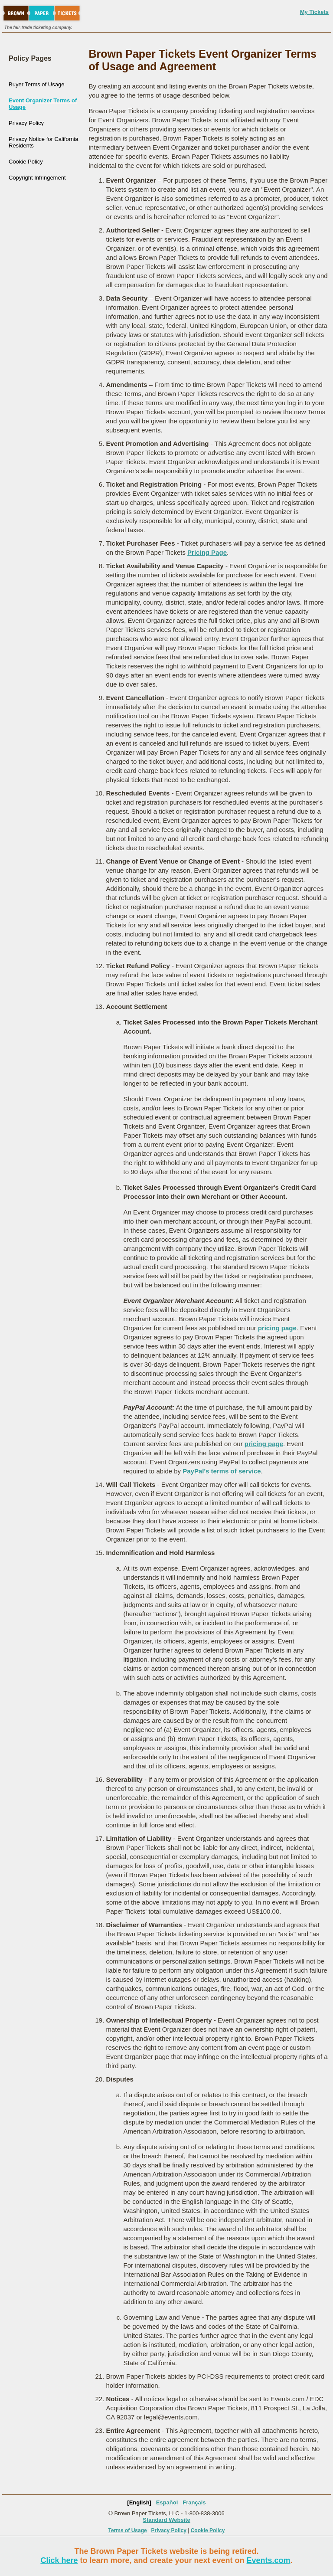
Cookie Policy (26, 161)
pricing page (277, 1328)
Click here (59, 2560)
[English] (139, 2502)
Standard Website (166, 2520)
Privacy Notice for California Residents (43, 142)
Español (167, 2502)
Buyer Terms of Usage (36, 84)
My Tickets (314, 12)
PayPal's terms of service (222, 1471)
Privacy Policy (26, 123)
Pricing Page (207, 552)
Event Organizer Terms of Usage (43, 103)
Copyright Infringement (37, 177)
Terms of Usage (127, 2530)
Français (194, 2502)
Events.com (269, 2560)
